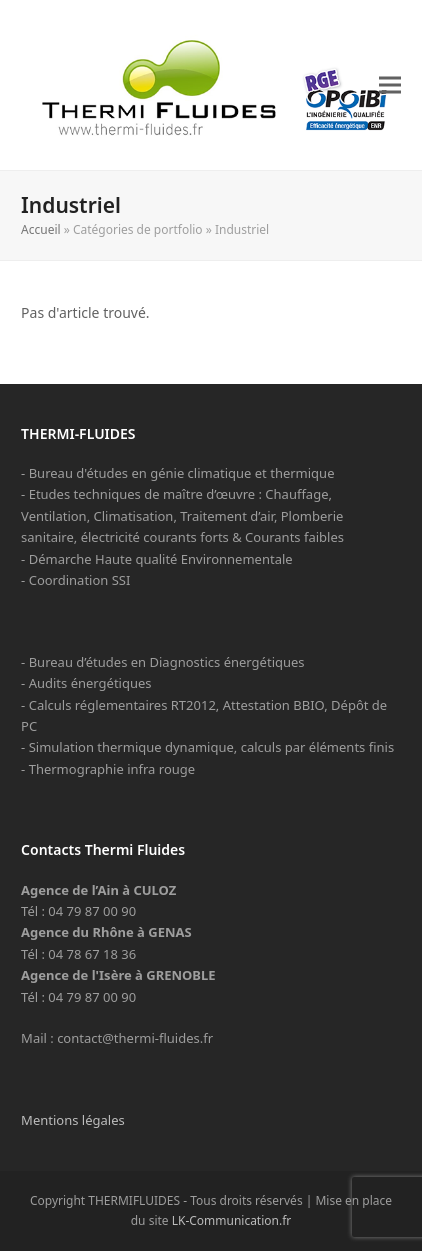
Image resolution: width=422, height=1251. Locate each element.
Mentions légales (73, 1120)
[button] (390, 85)
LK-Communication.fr (232, 1220)
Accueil (41, 229)
